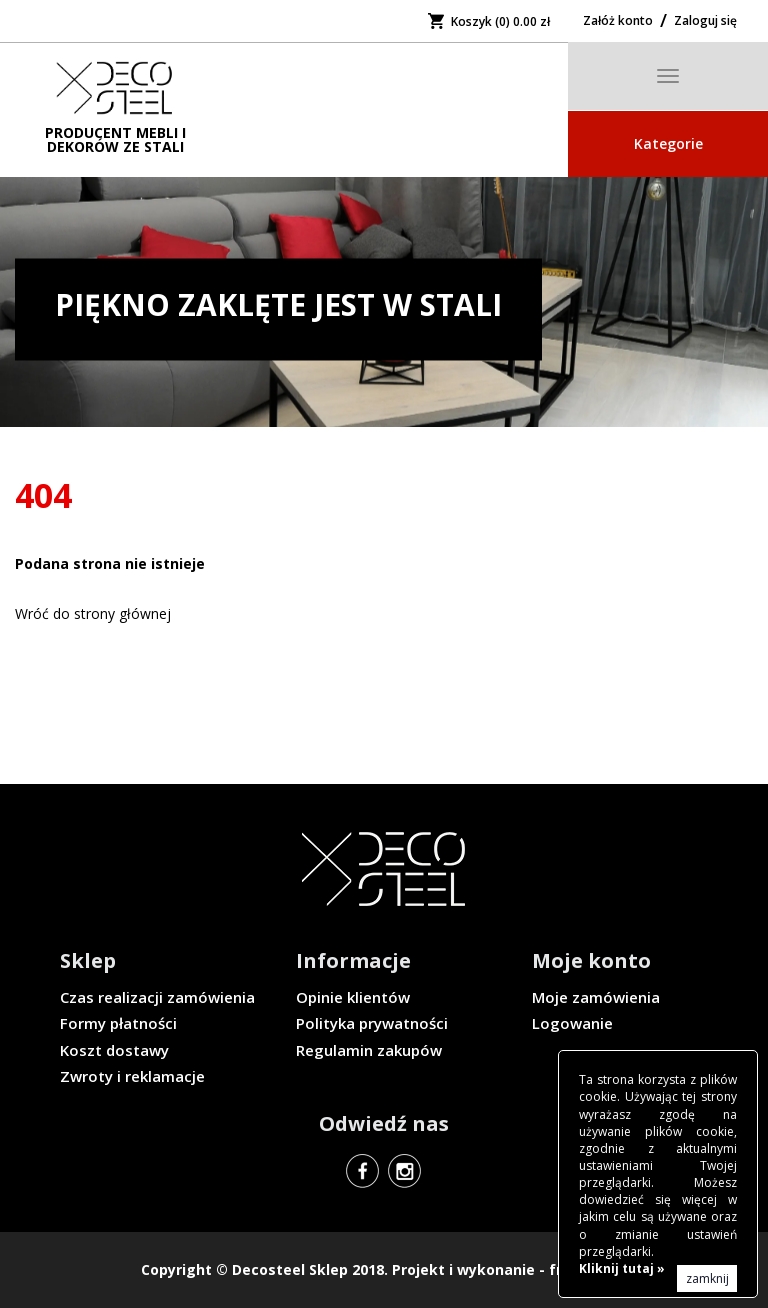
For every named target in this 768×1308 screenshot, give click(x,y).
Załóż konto (618, 20)
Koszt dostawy (114, 1050)
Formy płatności (118, 1023)
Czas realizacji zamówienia (157, 997)
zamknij (707, 1278)
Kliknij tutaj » (622, 1268)
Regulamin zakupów (369, 1050)
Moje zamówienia (596, 997)
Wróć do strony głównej (93, 613)
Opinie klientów (353, 997)
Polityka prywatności (372, 1023)
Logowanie (572, 1023)
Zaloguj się (705, 20)
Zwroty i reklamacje (132, 1076)
